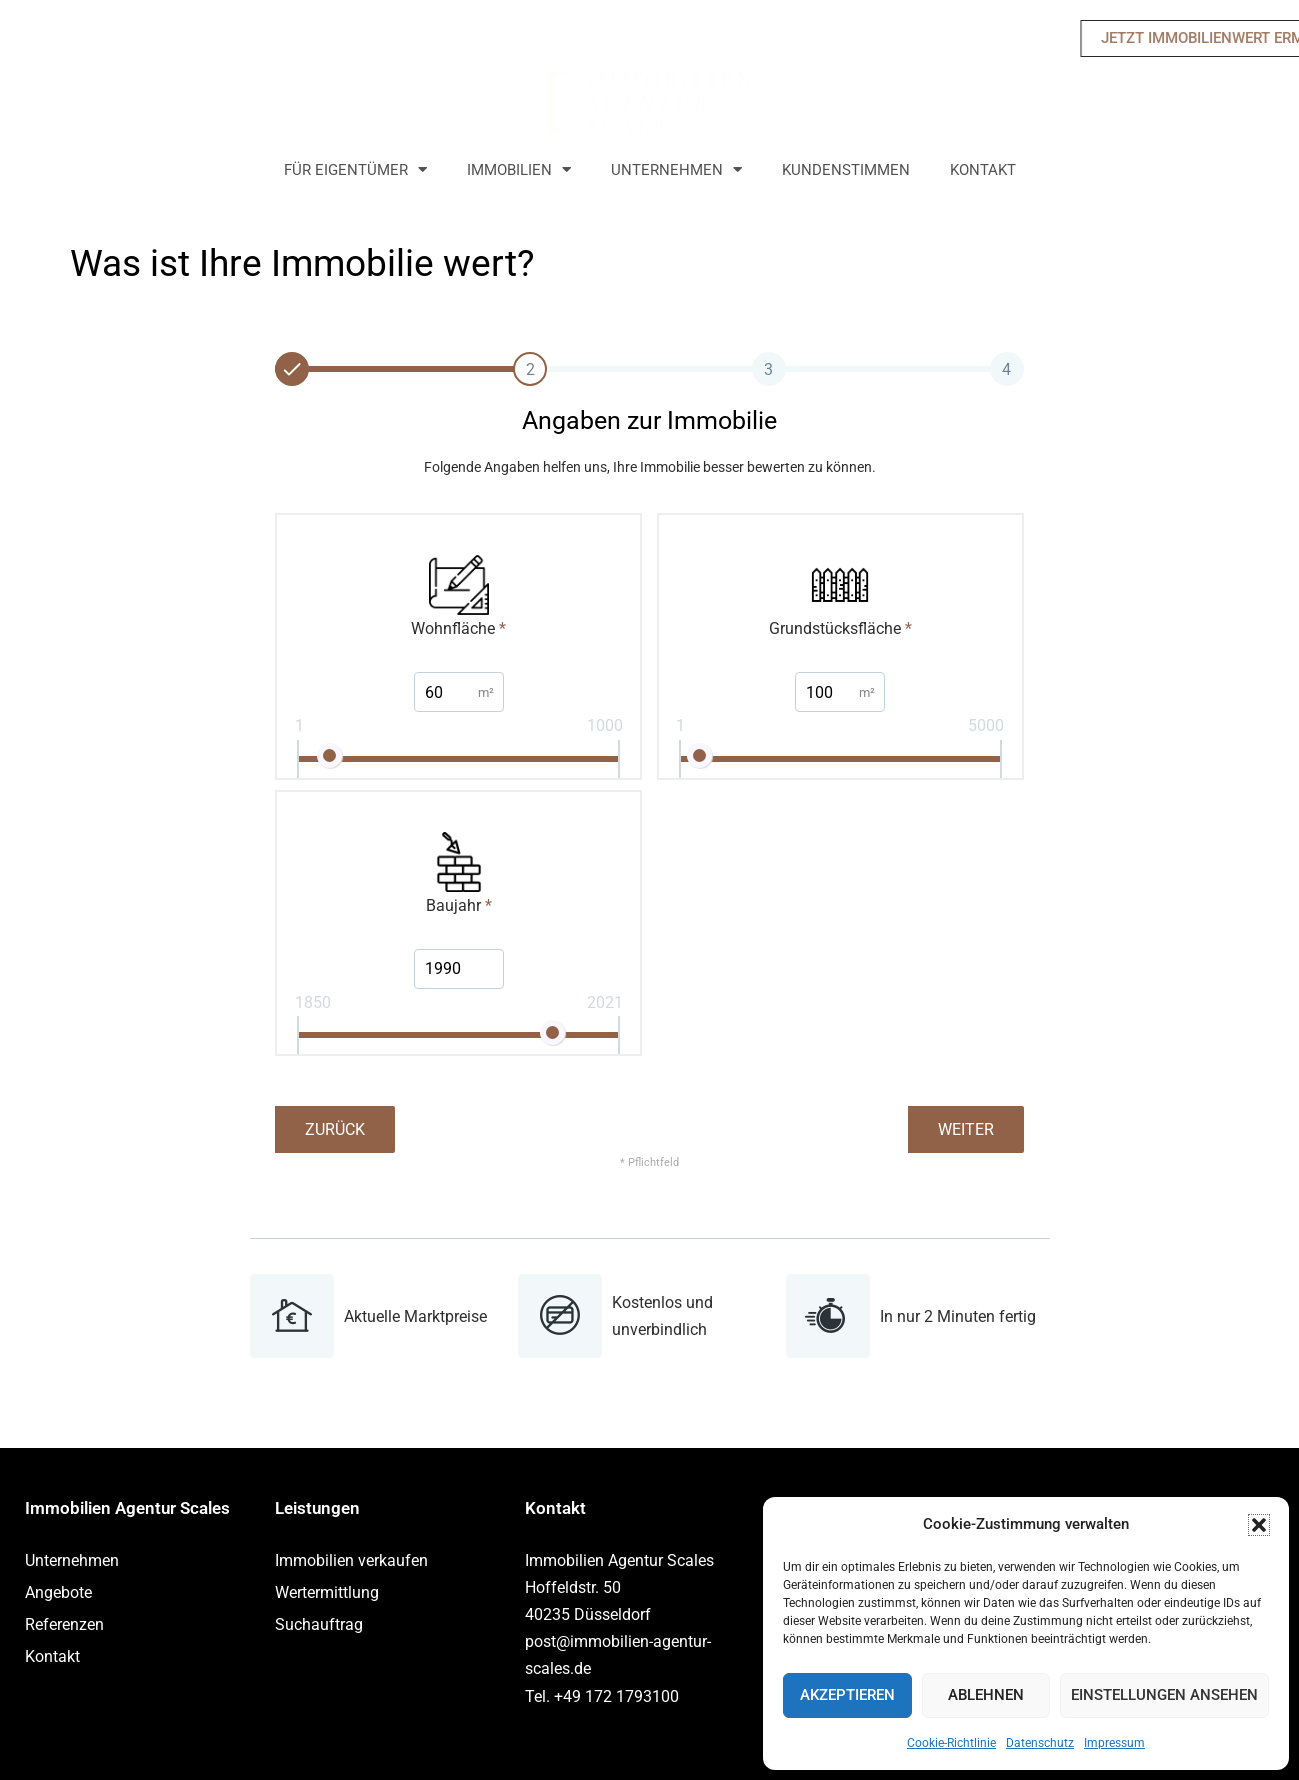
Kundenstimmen (846, 170)
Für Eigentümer (355, 170)
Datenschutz (1040, 1743)
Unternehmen (676, 170)
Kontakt (983, 170)
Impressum (1114, 1743)
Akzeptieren (847, 1695)
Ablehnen (986, 1695)
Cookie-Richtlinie (951, 1743)
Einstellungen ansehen (1164, 1695)
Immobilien (519, 170)
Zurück (335, 1129)
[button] (1259, 1525)
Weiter (966, 1129)
